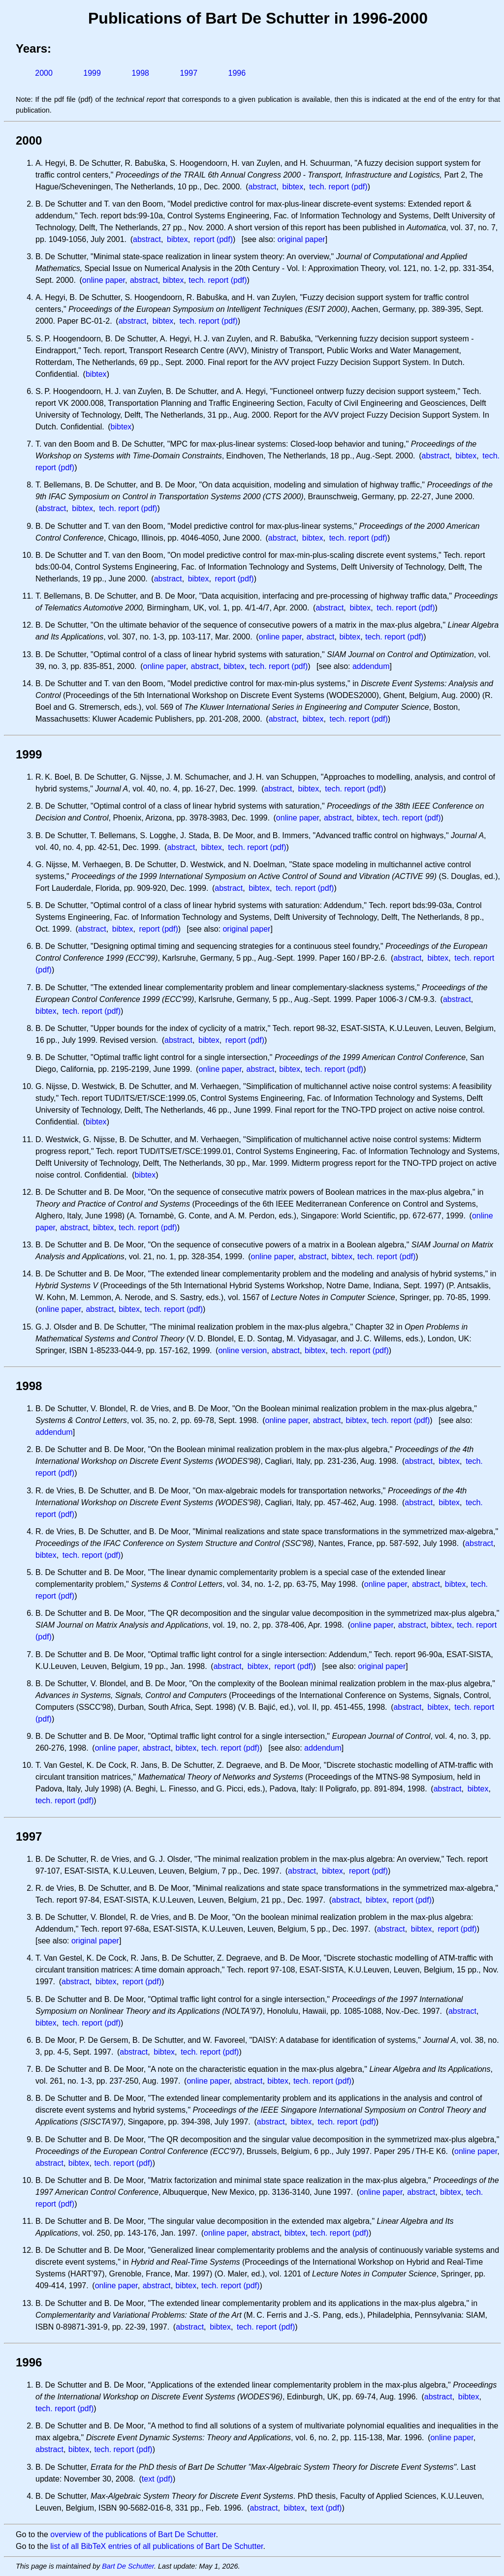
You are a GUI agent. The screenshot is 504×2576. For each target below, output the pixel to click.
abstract (263, 186)
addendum (371, 666)
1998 (140, 73)
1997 (188, 73)
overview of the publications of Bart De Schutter (133, 2534)
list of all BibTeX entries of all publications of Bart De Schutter (156, 2546)
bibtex (293, 186)
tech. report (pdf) (338, 186)
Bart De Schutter (128, 2566)
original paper (301, 239)
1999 (92, 73)
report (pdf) (213, 239)
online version (242, 1350)
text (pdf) (157, 2479)
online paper (103, 280)
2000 (44, 73)
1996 (237, 73)
